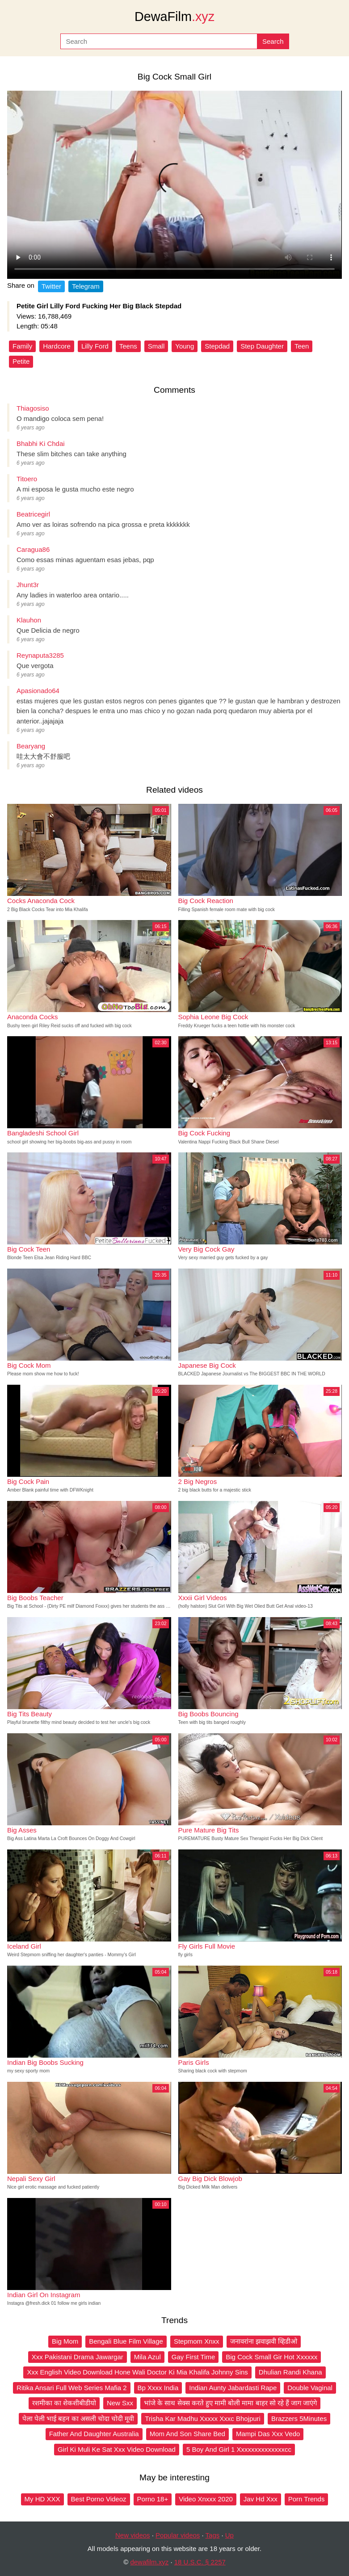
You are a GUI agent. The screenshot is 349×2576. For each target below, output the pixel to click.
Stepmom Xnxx (196, 2341)
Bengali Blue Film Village (126, 2341)
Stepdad (217, 346)
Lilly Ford (95, 346)
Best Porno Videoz (98, 2499)
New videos (132, 2535)
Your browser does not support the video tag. (174, 185)
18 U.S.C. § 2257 (200, 2562)
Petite (21, 361)
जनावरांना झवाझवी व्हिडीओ (263, 2341)
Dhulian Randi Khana (290, 2372)
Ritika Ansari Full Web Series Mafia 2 (71, 2387)
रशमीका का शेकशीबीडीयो (64, 2403)
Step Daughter (262, 346)
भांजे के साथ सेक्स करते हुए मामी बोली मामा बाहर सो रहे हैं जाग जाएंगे (230, 2403)
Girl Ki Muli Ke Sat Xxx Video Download (117, 2449)
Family (22, 346)
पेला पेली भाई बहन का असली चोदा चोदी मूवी (78, 2418)
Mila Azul (147, 2357)
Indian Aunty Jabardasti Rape (233, 2387)
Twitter (51, 286)
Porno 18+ (152, 2499)
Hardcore (57, 346)
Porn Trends (306, 2499)
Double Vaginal (309, 2387)
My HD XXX (42, 2499)
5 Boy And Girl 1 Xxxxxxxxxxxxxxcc (238, 2449)
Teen (301, 346)
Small (156, 346)
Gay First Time (193, 2357)
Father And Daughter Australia (94, 2433)
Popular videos (178, 2535)
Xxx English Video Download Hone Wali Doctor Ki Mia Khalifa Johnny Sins (137, 2372)
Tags (213, 2535)
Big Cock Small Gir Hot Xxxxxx (271, 2357)
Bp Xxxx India (158, 2387)
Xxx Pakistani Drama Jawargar (77, 2357)
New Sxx (120, 2403)
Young (184, 346)
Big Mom (65, 2341)
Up (229, 2535)
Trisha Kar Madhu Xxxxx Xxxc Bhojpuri (203, 2418)
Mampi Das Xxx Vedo (268, 2433)
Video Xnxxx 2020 (206, 2499)
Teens (128, 346)
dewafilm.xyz (149, 2562)
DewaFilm (174, 16)
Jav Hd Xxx (261, 2499)
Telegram (86, 286)
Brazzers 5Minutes (299, 2418)
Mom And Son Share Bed (187, 2433)
